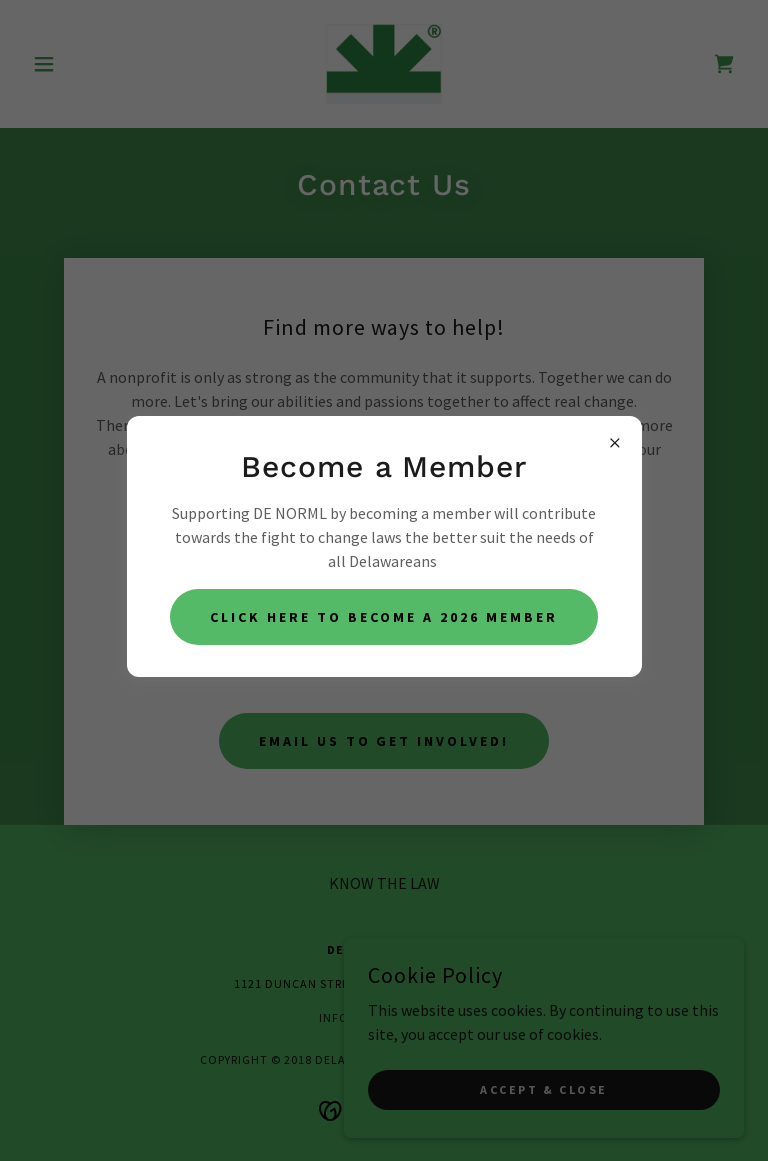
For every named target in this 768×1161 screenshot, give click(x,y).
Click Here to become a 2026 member (384, 617)
